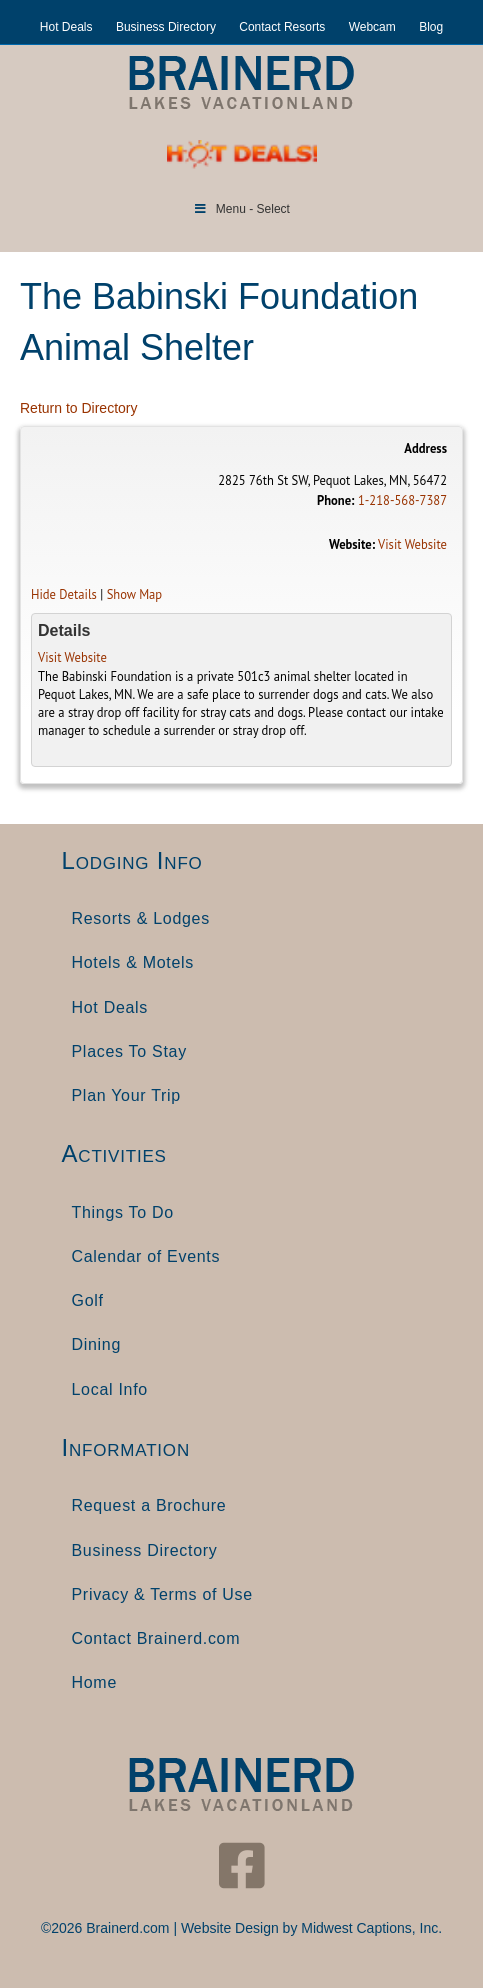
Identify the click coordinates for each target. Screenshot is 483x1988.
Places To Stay (129, 1051)
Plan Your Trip (126, 1095)
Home (94, 1682)
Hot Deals (66, 27)
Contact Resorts (282, 27)
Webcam (372, 27)
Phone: (335, 500)
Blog (431, 27)
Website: (352, 544)
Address (425, 448)
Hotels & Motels (133, 962)
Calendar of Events (146, 1256)
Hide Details (64, 594)
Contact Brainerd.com (156, 1638)
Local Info (110, 1389)
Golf (88, 1300)
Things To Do (123, 1212)
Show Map (135, 594)
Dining (97, 1344)
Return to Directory (78, 408)
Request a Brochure (149, 1505)
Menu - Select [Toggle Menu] (241, 209)
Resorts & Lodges (141, 918)
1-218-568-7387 (402, 500)
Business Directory (166, 27)
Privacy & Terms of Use (162, 1594)
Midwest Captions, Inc (369, 1928)
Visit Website (412, 544)
